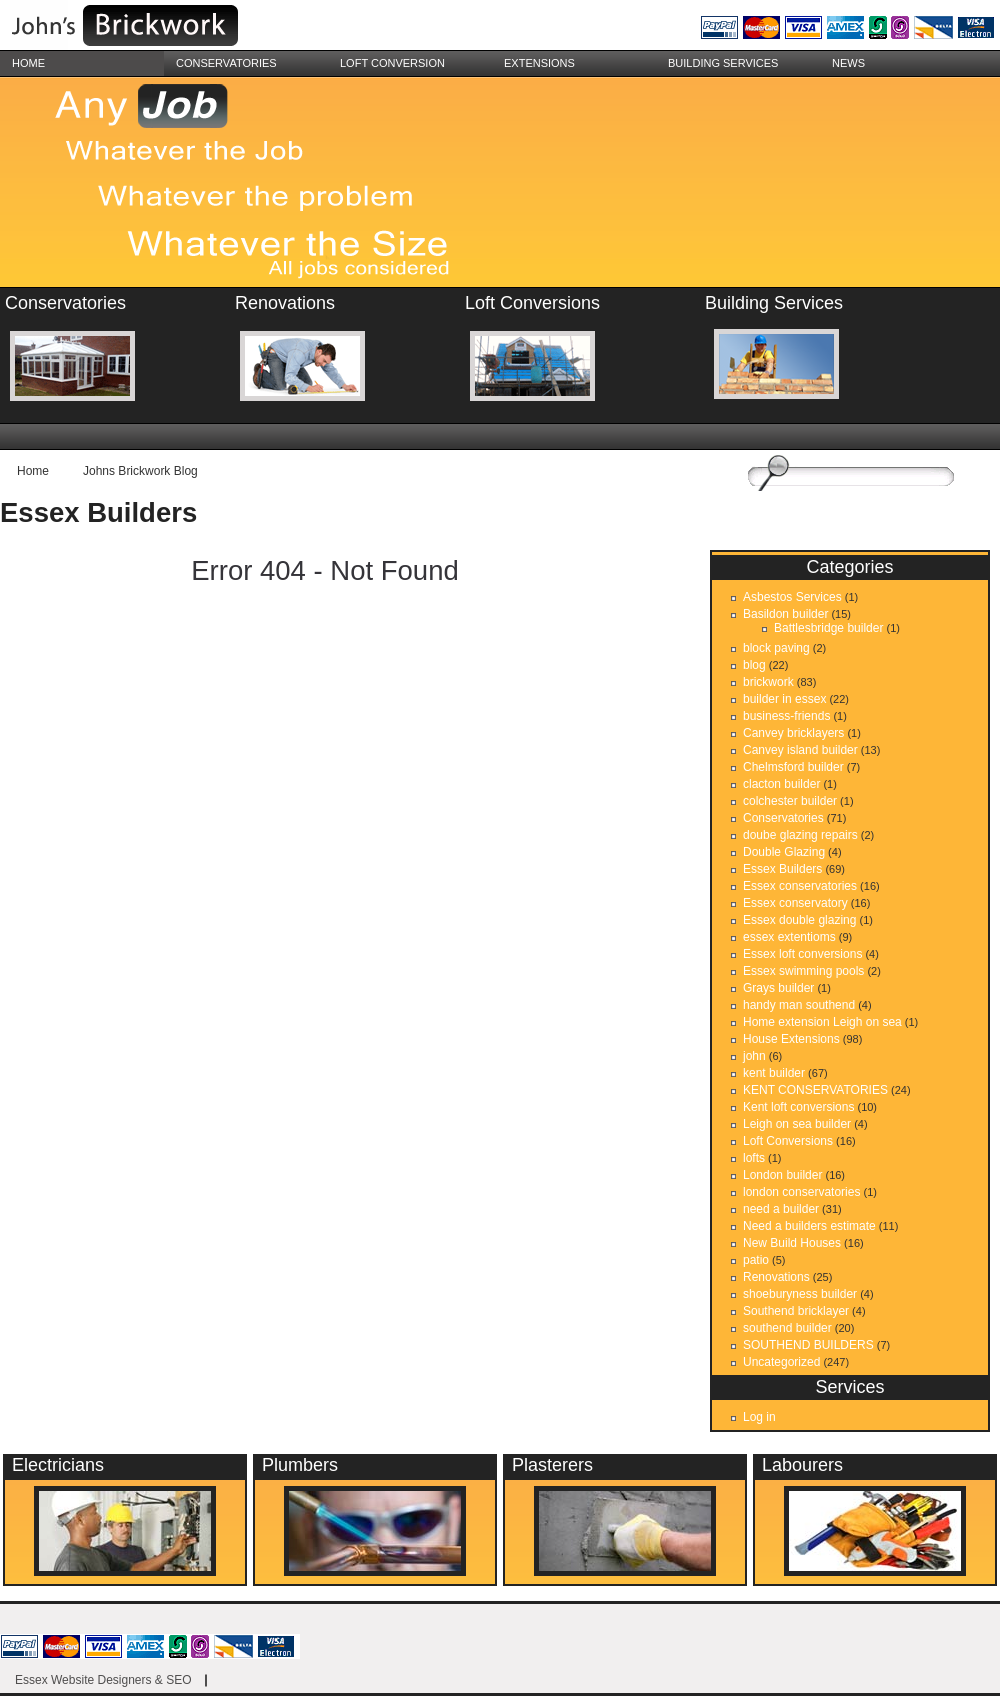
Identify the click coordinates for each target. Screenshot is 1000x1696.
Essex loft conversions (802, 954)
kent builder (774, 1073)
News (848, 63)
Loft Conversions (788, 1141)
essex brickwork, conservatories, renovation (150, 27)
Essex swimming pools (803, 971)
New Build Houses (792, 1243)
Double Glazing (784, 852)
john (754, 1056)
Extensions (539, 63)
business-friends (786, 716)
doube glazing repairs (800, 835)
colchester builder (790, 801)
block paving (776, 648)
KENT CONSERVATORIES (815, 1090)
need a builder (781, 1209)
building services (723, 63)
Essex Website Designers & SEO (103, 1680)
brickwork (768, 682)
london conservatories (801, 1192)
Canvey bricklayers (793, 733)
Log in (759, 1417)
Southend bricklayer (796, 1311)
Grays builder (778, 988)
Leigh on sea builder (797, 1124)
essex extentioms (789, 937)
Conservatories (226, 63)
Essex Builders (98, 512)
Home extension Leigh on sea (822, 1022)
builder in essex (784, 699)
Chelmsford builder (793, 767)
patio (756, 1260)
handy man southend (799, 1005)
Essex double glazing (799, 920)
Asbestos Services (792, 597)
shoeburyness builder (800, 1294)
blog (754, 665)
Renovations (776, 1277)
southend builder (787, 1328)
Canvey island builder (800, 750)
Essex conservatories (800, 886)
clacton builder (781, 784)
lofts (754, 1158)
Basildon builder (785, 614)
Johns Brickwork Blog (140, 471)
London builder (782, 1175)
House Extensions (791, 1039)
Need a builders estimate (809, 1226)
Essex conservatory (795, 903)
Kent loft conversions (798, 1107)
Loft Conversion (392, 63)
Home (28, 63)
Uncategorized (781, 1362)
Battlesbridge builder (828, 628)
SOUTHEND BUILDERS (808, 1345)
